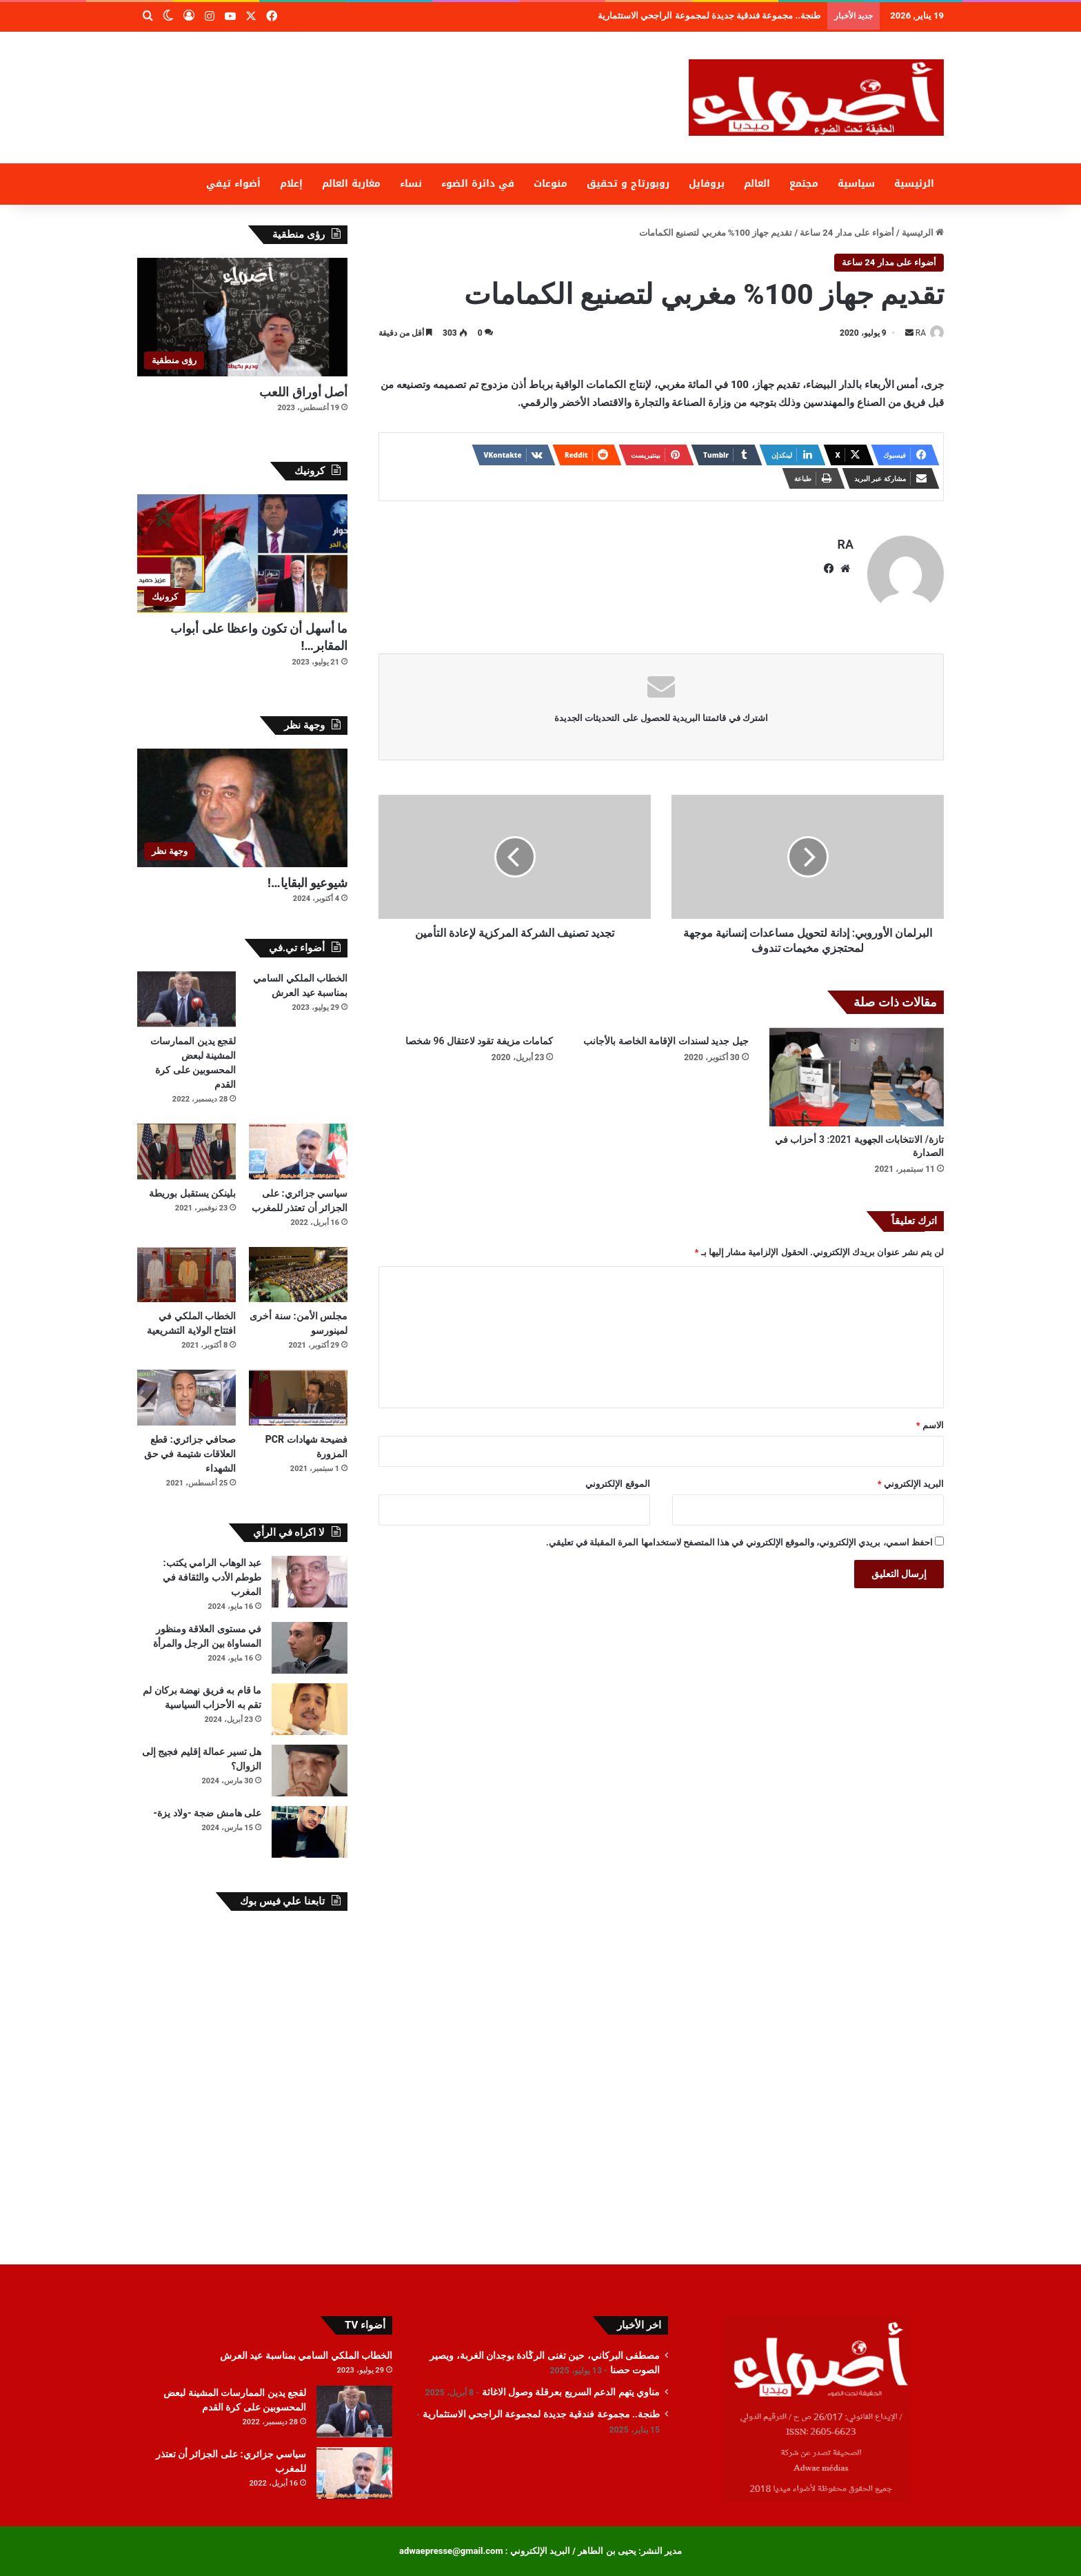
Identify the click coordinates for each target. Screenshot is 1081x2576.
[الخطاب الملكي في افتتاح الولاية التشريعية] (186, 1275)
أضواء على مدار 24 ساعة (847, 232)
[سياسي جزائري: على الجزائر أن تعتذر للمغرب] (298, 1151)
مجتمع (803, 183)
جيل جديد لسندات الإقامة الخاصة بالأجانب (665, 1034)
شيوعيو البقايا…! (307, 882)
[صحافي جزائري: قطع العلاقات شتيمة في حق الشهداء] (186, 1398)
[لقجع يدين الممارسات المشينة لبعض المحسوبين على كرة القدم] (186, 999)
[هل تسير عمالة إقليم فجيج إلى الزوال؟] (309, 1770)
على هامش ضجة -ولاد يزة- (207, 1812)
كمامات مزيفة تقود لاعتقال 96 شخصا (479, 1034)
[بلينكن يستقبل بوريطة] (186, 1151)
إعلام (291, 183)
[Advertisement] (403, 76)
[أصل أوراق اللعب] (242, 317)
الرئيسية (914, 183)
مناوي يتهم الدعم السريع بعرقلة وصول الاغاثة (750, 15)
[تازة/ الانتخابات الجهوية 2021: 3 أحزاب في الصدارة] (856, 1071)
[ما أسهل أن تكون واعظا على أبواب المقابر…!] (242, 553)
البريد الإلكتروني (911, 1477)
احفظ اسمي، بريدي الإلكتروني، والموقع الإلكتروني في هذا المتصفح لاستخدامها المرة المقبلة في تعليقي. (739, 1536)
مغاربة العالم (351, 183)
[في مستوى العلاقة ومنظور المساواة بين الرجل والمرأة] (309, 1648)
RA (913, 333)
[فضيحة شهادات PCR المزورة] (298, 1398)
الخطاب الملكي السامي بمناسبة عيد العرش (306, 2355)
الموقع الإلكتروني (617, 1477)
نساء (411, 183)
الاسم (930, 1419)
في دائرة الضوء (477, 183)
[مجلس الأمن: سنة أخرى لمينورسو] (298, 1275)
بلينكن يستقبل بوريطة (192, 1193)
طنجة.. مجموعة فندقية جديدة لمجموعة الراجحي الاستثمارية (541, 2414)
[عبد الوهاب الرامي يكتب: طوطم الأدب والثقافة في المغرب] (309, 1582)
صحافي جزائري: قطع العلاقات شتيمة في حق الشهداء (190, 1454)
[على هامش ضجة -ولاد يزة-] (309, 1832)
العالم (757, 183)
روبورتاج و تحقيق (628, 183)
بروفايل (707, 183)
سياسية (856, 183)
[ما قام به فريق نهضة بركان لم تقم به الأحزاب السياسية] (309, 1709)
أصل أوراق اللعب (303, 392)
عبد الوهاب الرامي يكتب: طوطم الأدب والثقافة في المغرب (212, 1577)
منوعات (550, 183)
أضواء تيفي (233, 183)
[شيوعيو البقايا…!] (242, 808)
